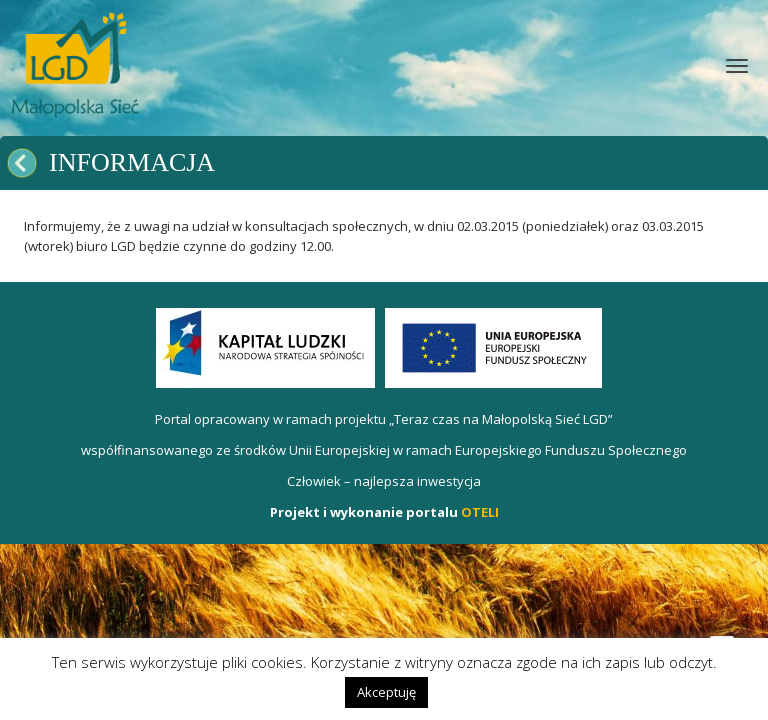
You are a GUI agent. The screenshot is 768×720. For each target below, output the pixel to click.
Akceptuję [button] (386, 692)
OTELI (480, 512)
